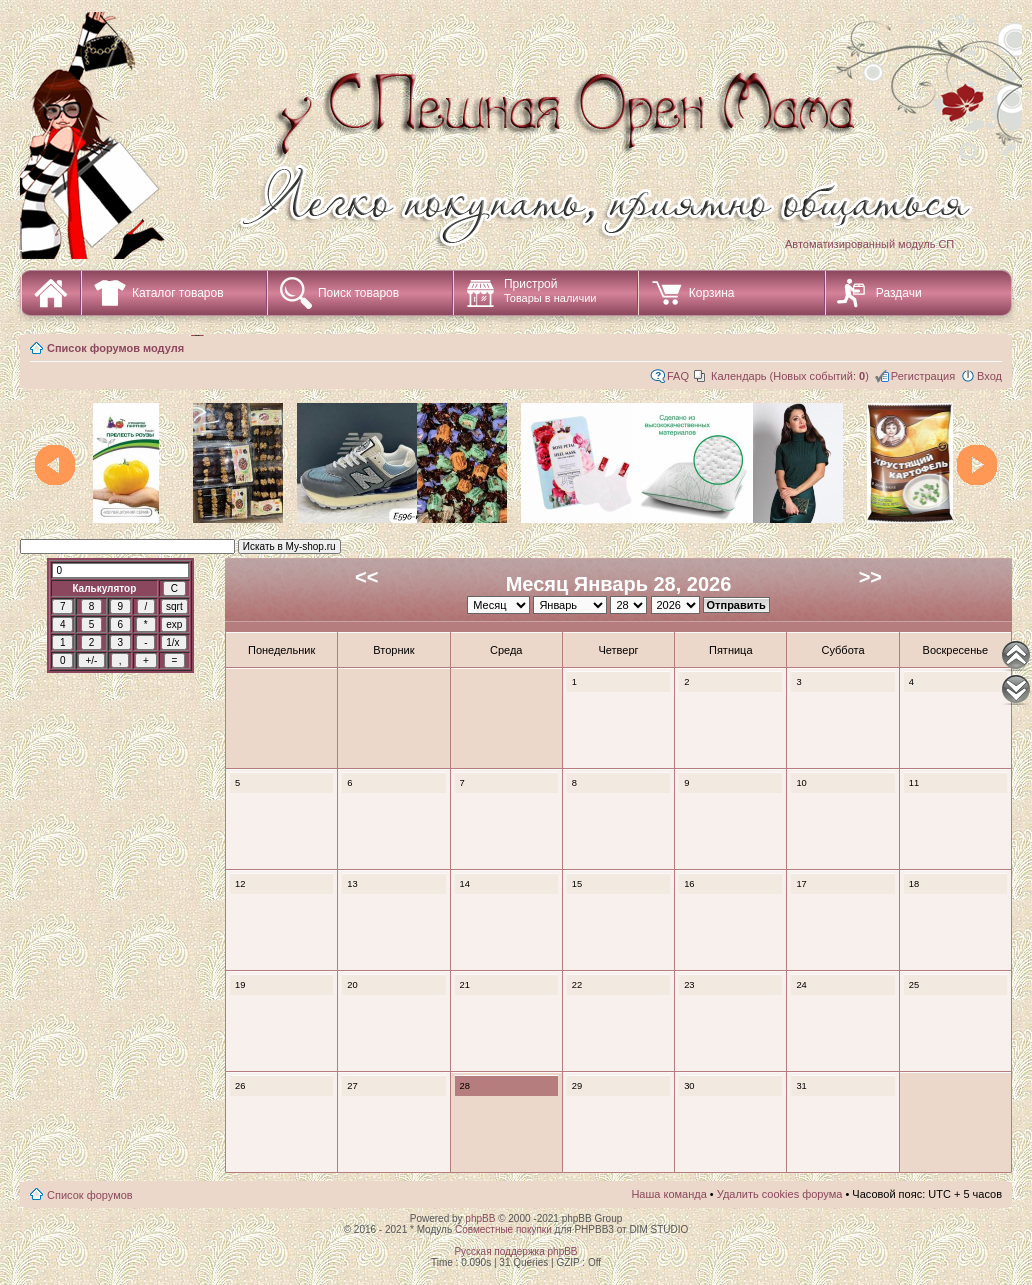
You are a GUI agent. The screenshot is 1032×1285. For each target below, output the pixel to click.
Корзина (712, 293)
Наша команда (668, 1194)
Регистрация (923, 376)
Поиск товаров (358, 293)
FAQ (678, 376)
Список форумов (90, 1195)
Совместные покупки (503, 1229)
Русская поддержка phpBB (515, 1251)
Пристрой (550, 290)
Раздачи (899, 293)
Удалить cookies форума (780, 1194)
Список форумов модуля (115, 348)
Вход (989, 376)
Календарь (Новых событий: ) (790, 376)
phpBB (480, 1218)
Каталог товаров (178, 293)
